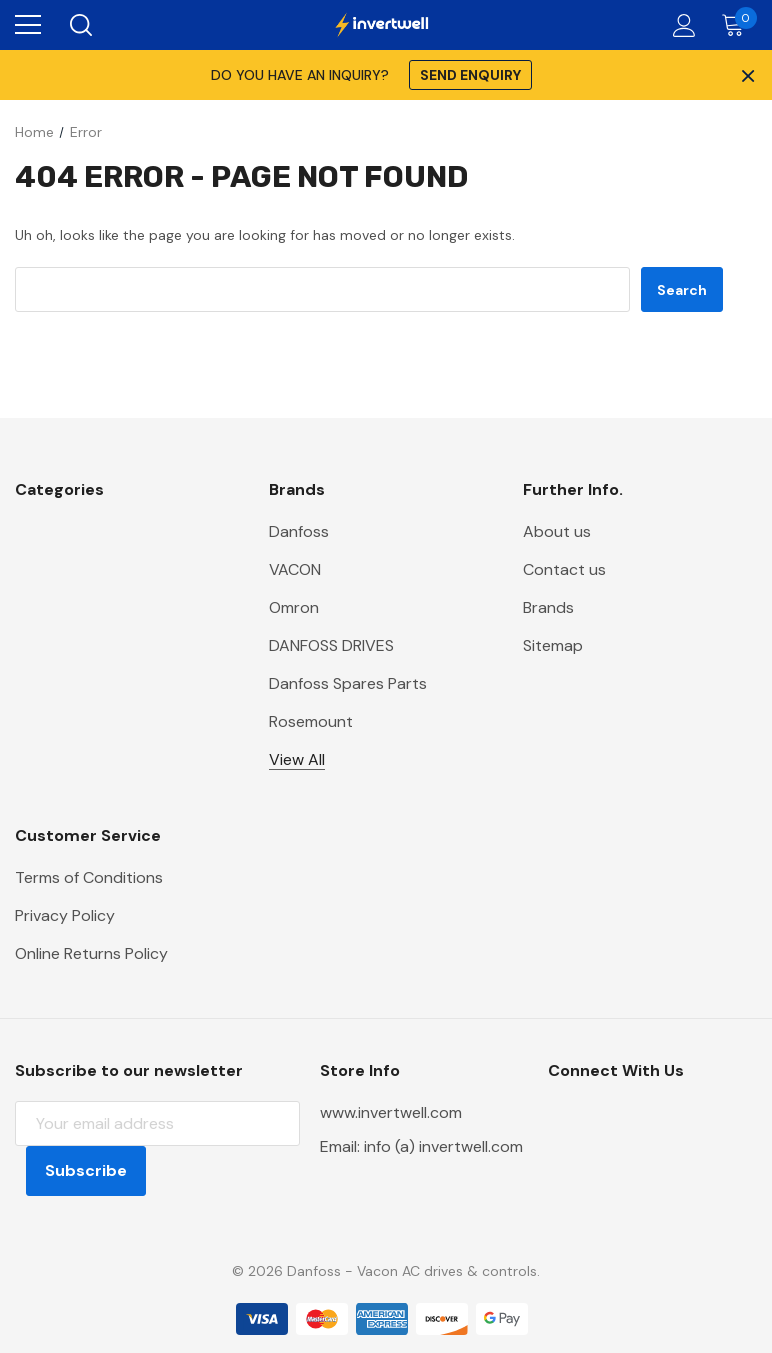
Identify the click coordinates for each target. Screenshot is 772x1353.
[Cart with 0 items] (737, 25)
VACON (295, 569)
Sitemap (553, 645)
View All (297, 759)
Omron (294, 607)
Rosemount (311, 721)
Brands (548, 607)
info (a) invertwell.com (443, 1146)
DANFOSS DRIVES (331, 645)
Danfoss (299, 531)
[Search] (79, 25)
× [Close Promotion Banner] (746, 75)
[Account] (680, 25)
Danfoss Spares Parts (348, 683)
